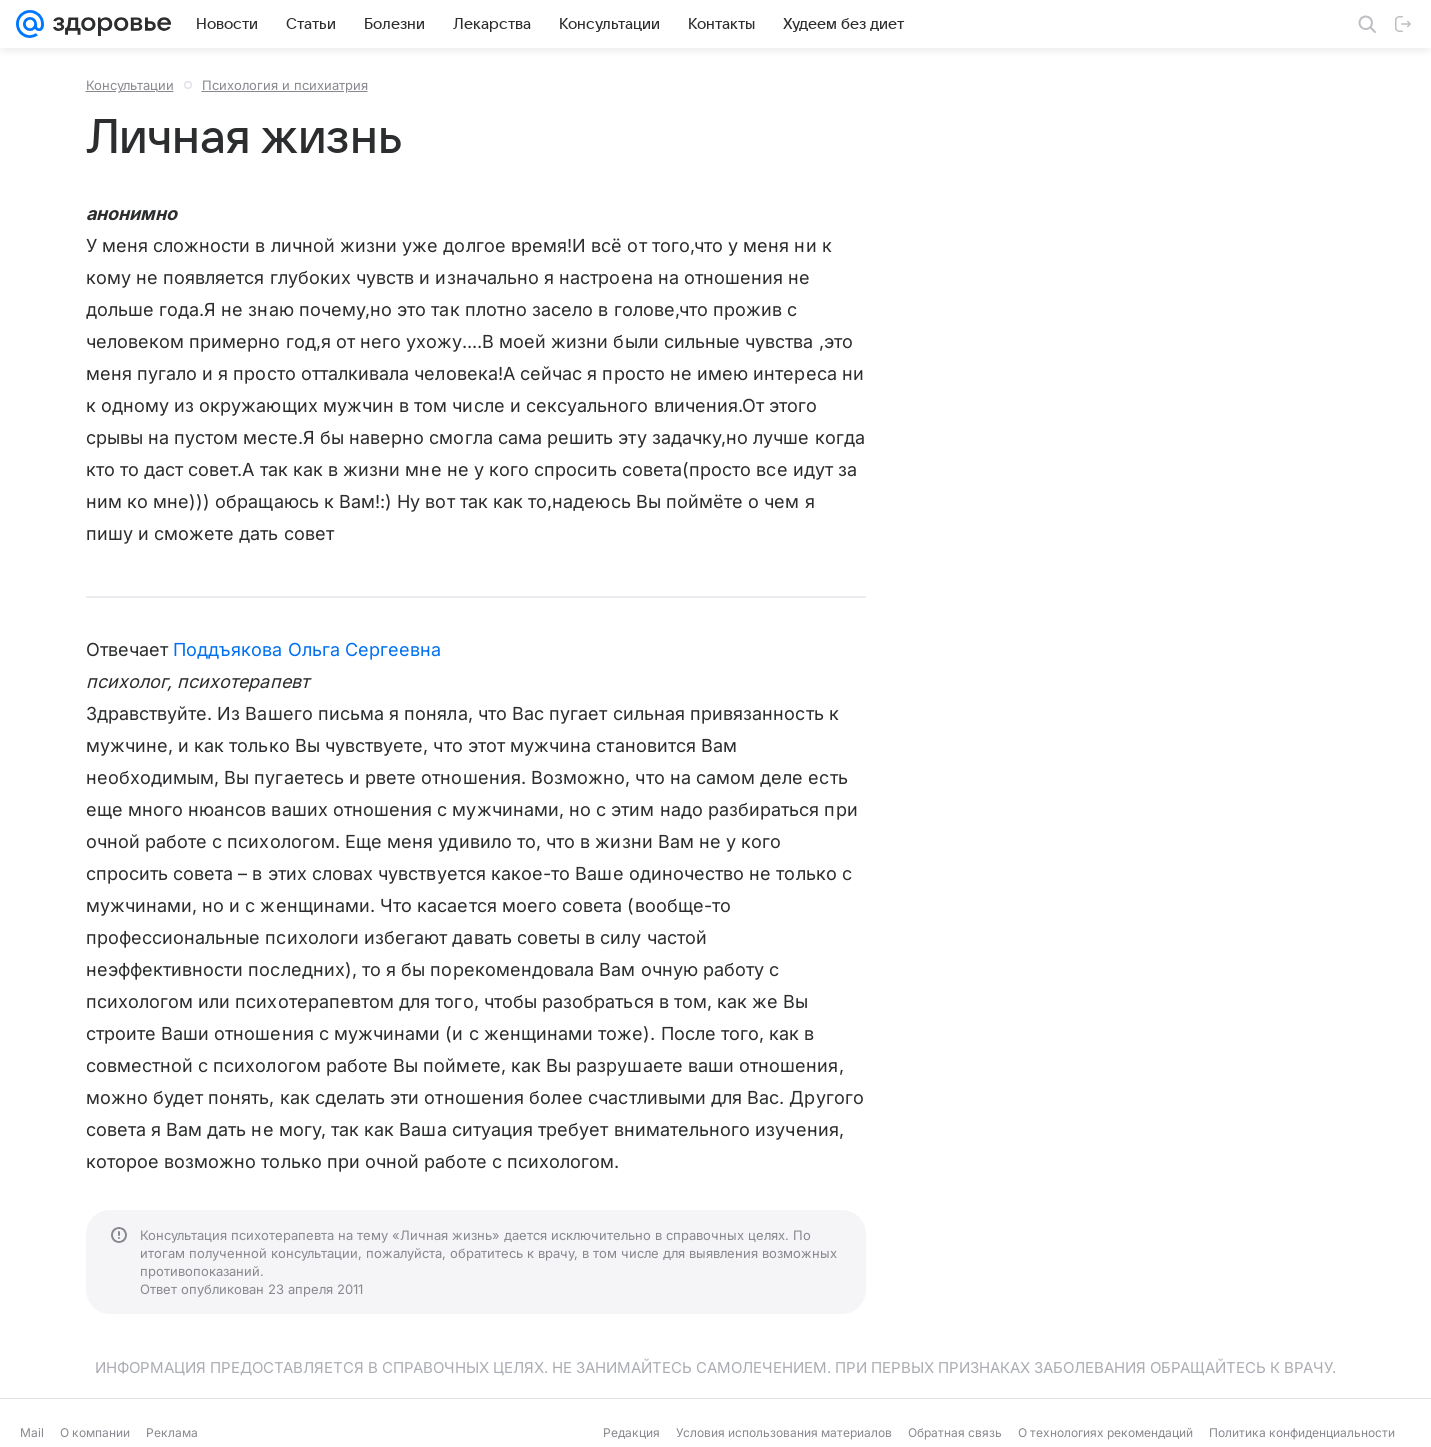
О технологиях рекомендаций (1105, 1432)
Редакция (631, 1432)
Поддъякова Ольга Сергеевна (307, 649)
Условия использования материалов (784, 1432)
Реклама (172, 1432)
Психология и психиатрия (285, 85)
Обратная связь (955, 1432)
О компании (95, 1432)
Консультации (130, 85)
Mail (32, 1432)
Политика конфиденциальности (1302, 1432)
